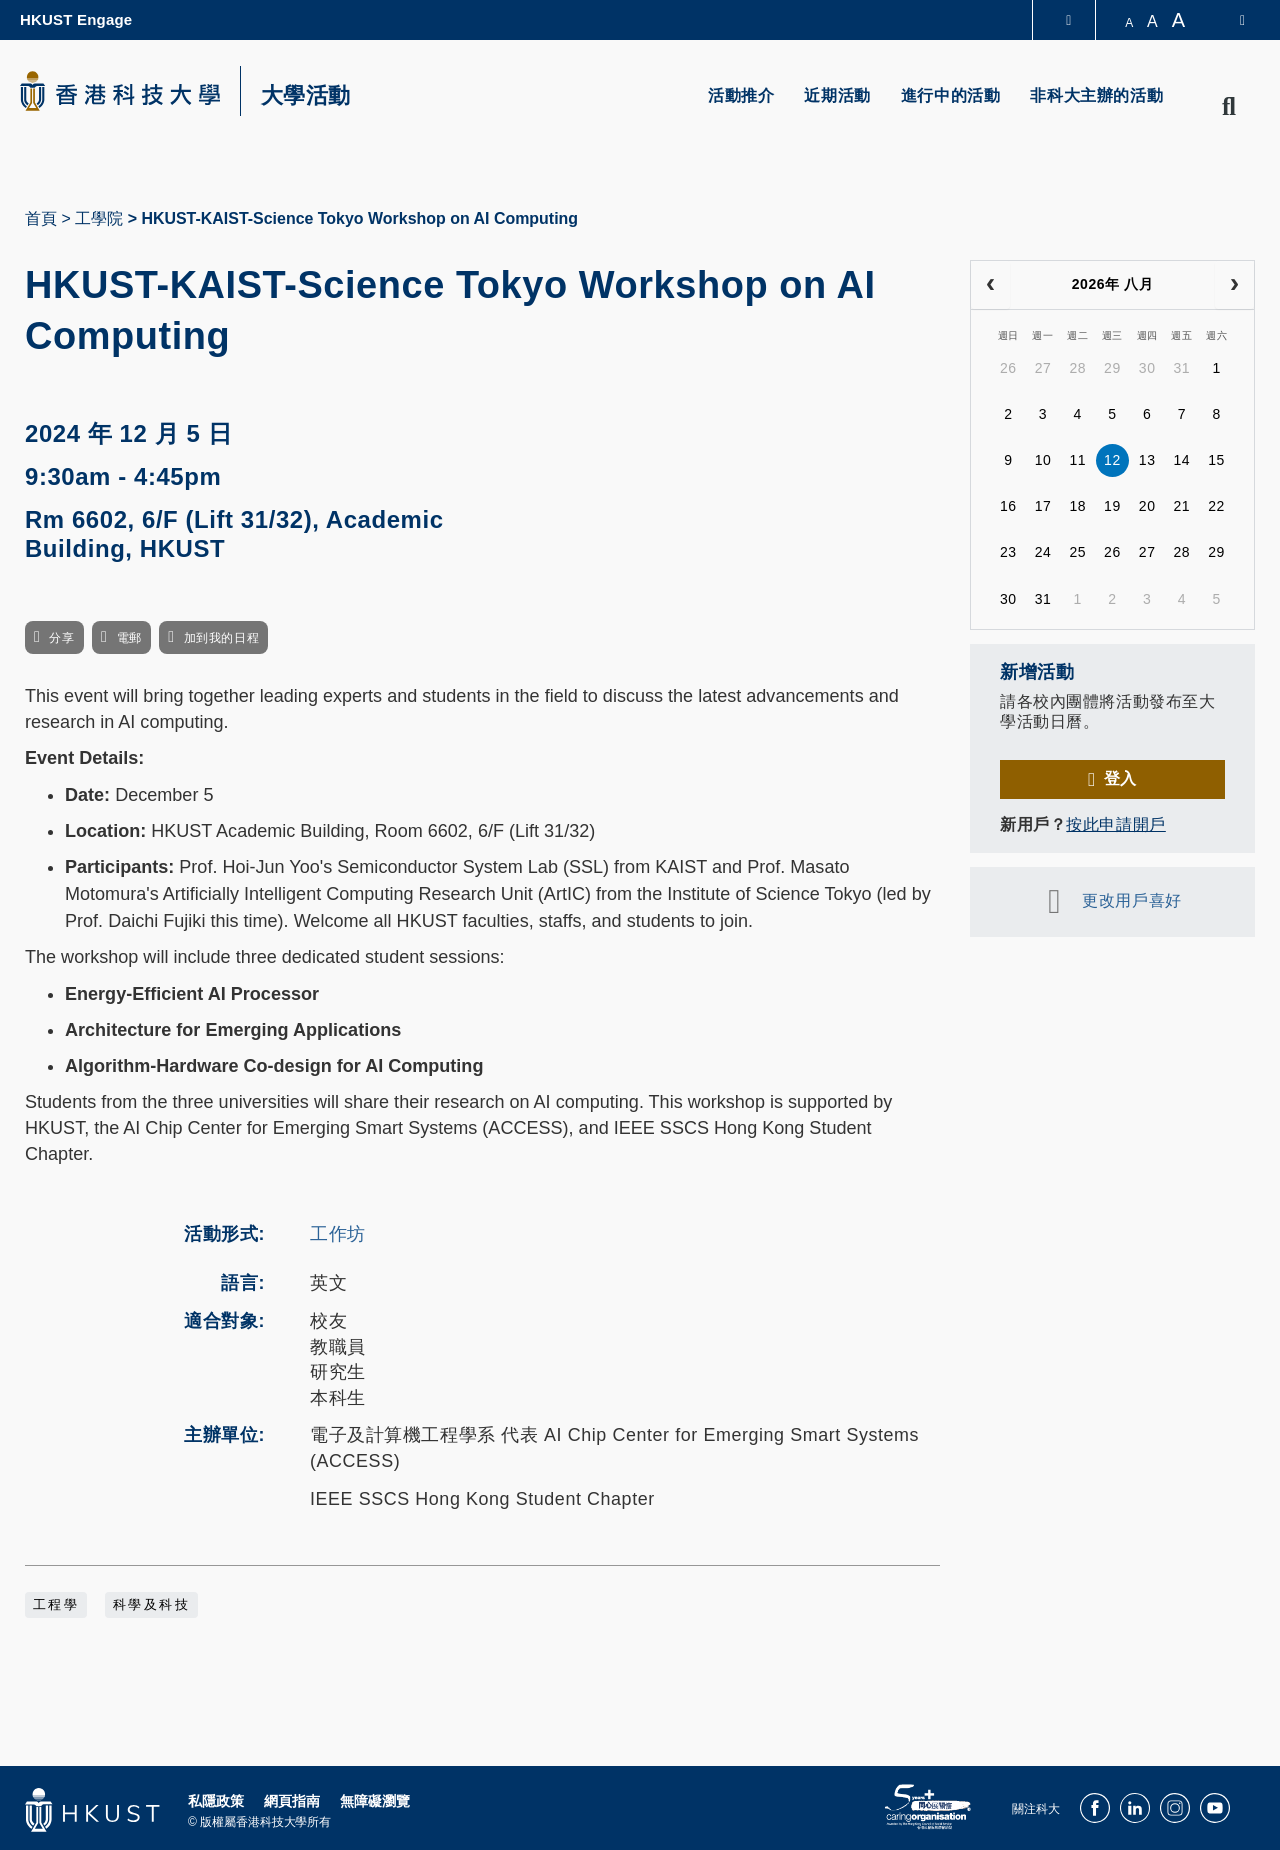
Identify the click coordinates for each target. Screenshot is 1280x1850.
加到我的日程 (221, 638)
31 (1181, 368)
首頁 (41, 218)
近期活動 (837, 95)
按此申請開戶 (1115, 824)
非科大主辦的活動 (1096, 95)
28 (1077, 368)
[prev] (990, 285)
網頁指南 (292, 1801)
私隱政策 (216, 1801)
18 (1077, 506)
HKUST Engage (76, 19)
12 (1112, 460)
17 (1043, 506)
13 (1147, 460)
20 (1147, 506)
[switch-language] (1229, 20)
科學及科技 (151, 1605)
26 (1008, 368)
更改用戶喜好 (1131, 900)
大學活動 (306, 96)
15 (1216, 460)
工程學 (56, 1605)
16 (1008, 506)
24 (1043, 552)
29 (1112, 368)
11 (1077, 460)
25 (1077, 552)
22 (1216, 506)
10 (1043, 460)
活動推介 (741, 95)
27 (1043, 368)
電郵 (129, 638)
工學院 (99, 218)
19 (1112, 506)
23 (1008, 552)
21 (1181, 506)
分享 (61, 638)
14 (1181, 460)
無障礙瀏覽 (375, 1801)
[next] (1234, 285)
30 (1147, 368)
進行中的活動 (951, 95)
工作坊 (338, 1234)
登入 (1120, 778)
